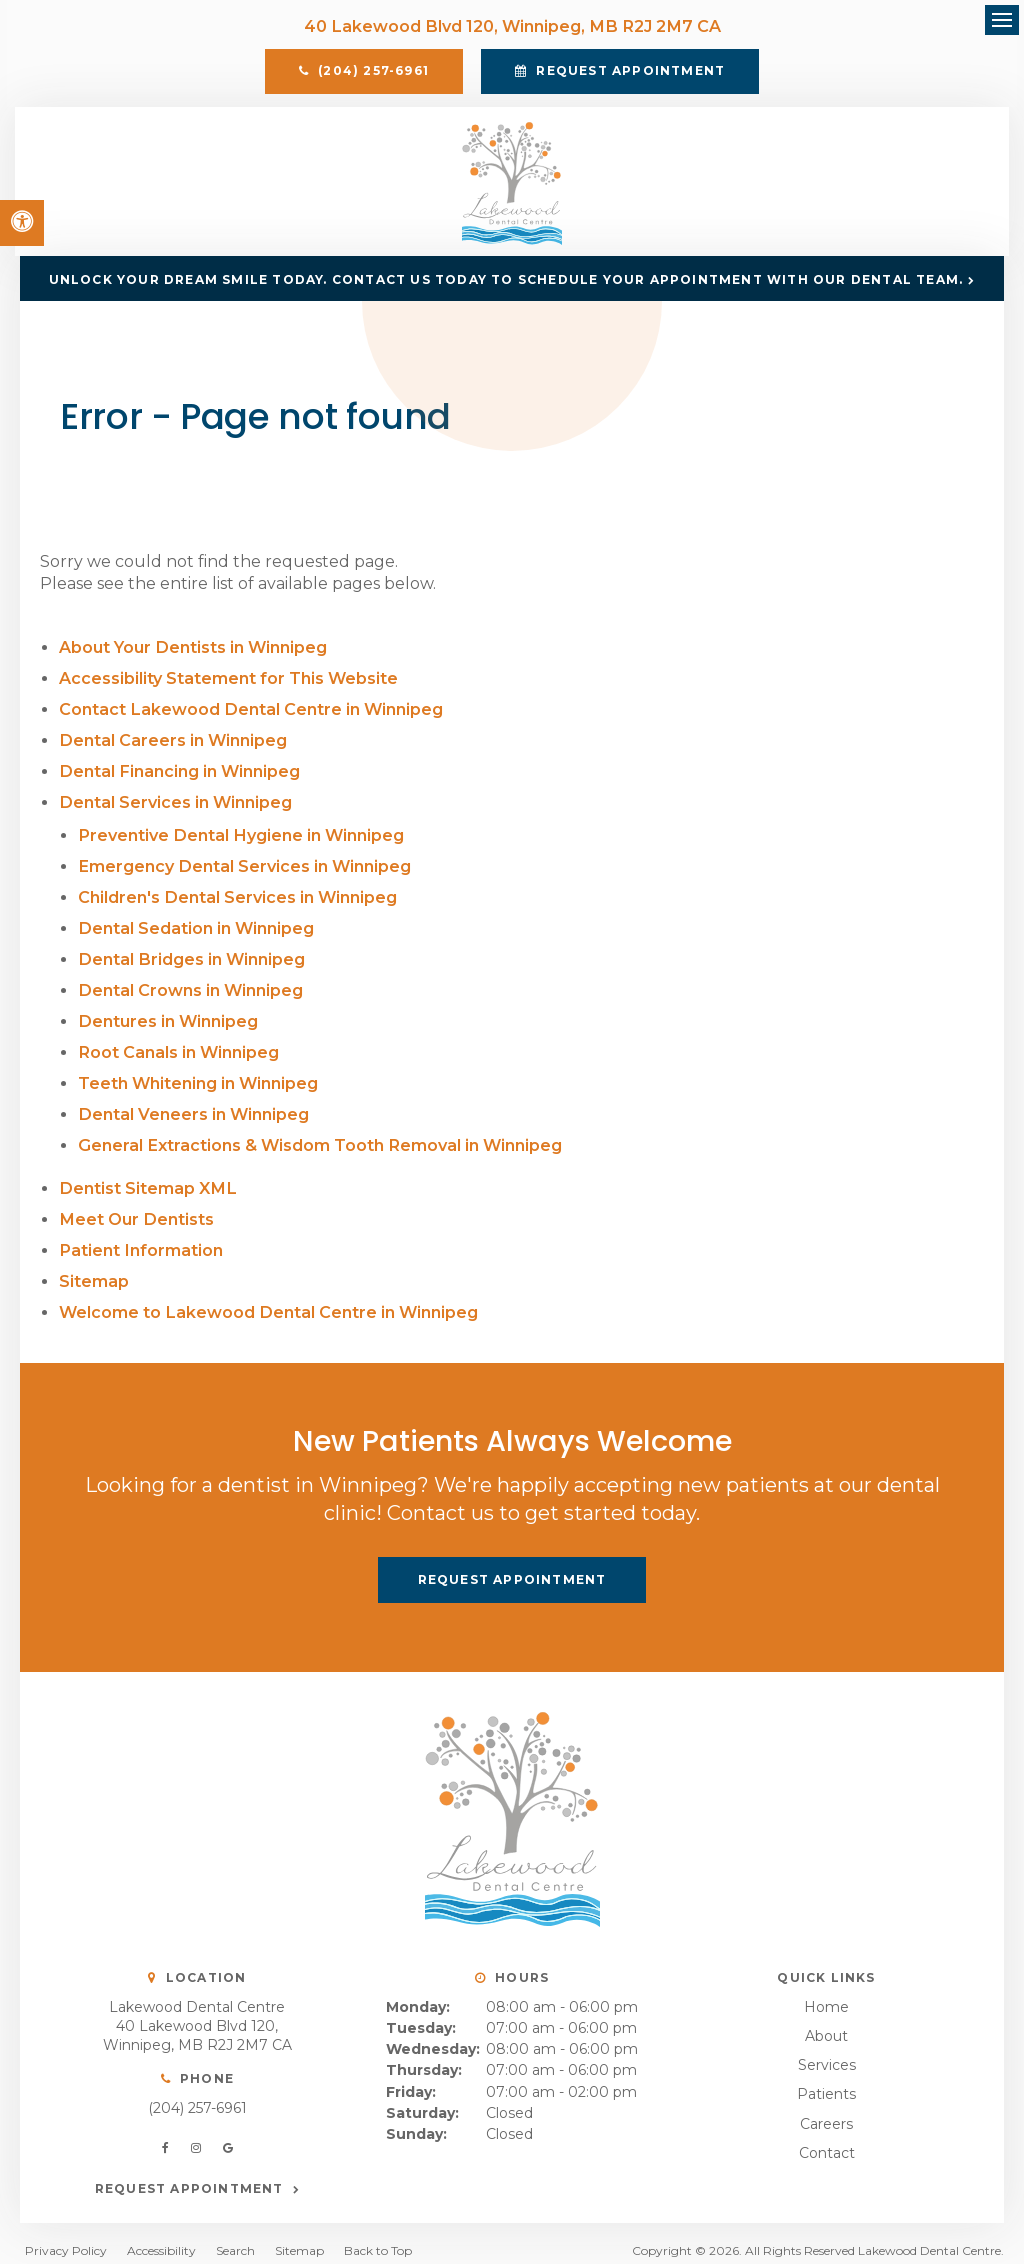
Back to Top (378, 2234)
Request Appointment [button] (628, 72)
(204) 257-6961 (197, 2091)
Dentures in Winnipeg (167, 1014)
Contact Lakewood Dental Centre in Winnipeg (250, 712)
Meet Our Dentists (135, 1205)
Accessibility (161, 2234)
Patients (826, 2078)
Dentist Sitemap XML (146, 1175)
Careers (826, 2107)
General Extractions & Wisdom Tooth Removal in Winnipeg (318, 1134)
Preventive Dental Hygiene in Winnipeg (239, 834)
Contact (827, 2136)
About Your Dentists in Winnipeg (192, 652)
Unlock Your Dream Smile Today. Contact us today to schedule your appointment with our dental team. (506, 284)
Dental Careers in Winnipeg (172, 742)
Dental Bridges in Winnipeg (190, 954)
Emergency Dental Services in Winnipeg (243, 864)
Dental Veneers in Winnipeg (193, 1104)
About (826, 2020)
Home (826, 1991)
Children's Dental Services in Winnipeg (237, 894)
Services (827, 2049)
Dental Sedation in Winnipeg (195, 924)
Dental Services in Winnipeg (175, 802)
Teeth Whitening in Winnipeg (198, 1074)
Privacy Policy (66, 2234)
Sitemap (94, 1265)
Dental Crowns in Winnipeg (190, 984)
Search (235, 2234)
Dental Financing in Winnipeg (178, 772)
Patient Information (140, 1235)
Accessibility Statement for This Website (228, 682)
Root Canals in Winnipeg (178, 1044)
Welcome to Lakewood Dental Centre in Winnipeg (267, 1295)
